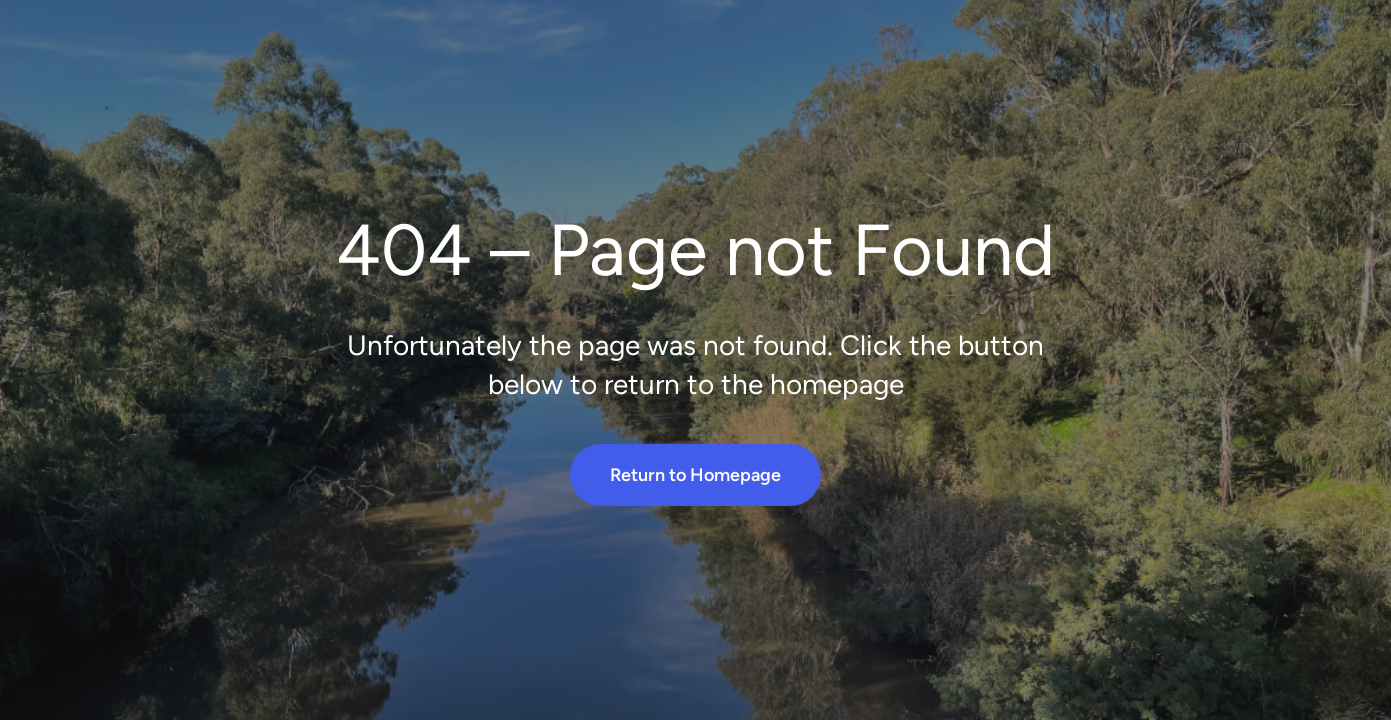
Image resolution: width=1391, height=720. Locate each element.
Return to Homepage (695, 475)
